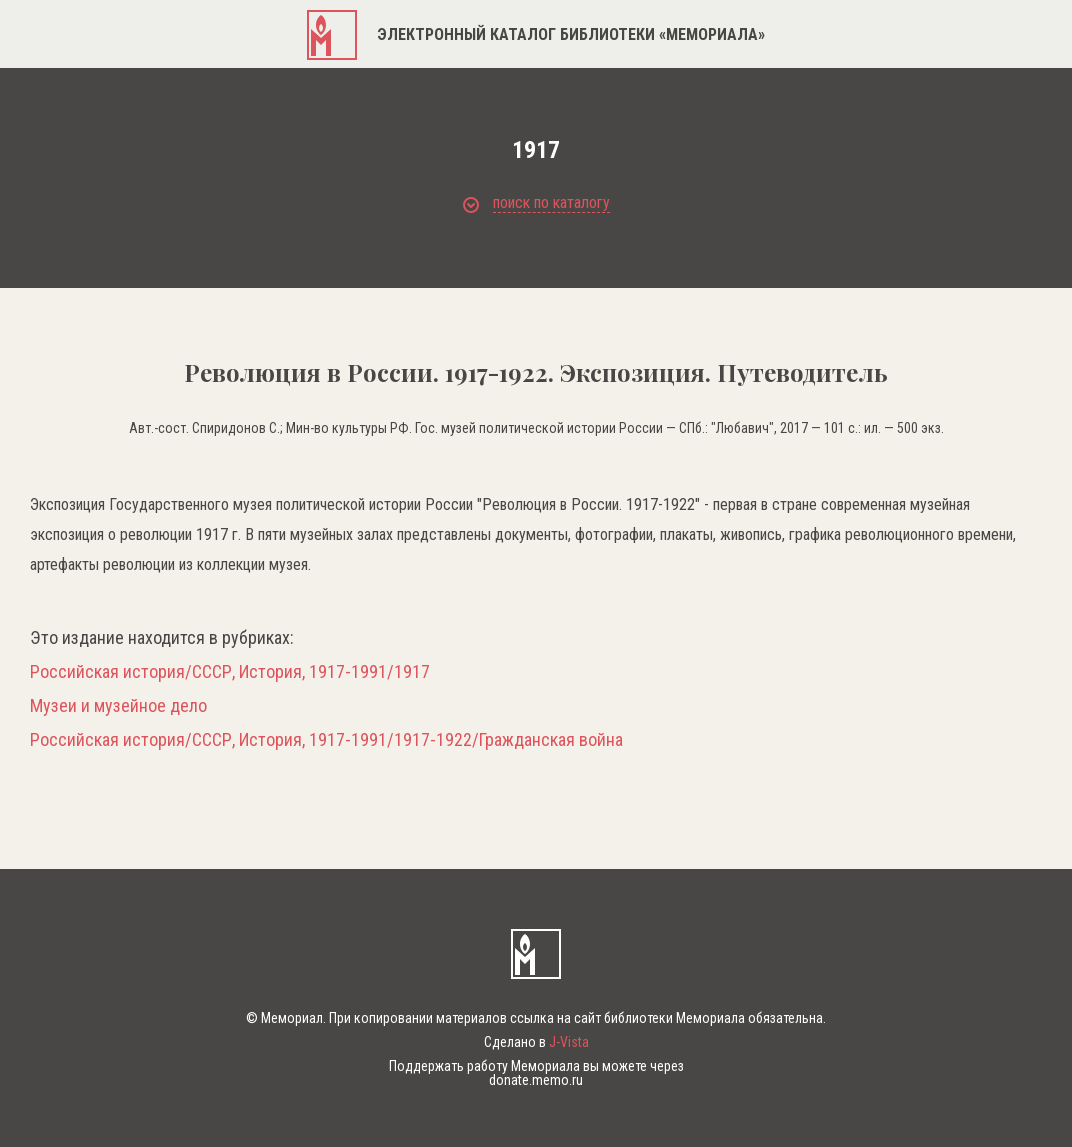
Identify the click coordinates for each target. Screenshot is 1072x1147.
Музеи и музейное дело (118, 706)
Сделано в (536, 1042)
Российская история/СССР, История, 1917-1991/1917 (230, 672)
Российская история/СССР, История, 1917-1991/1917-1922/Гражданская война (326, 740)
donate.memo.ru (536, 1080)
